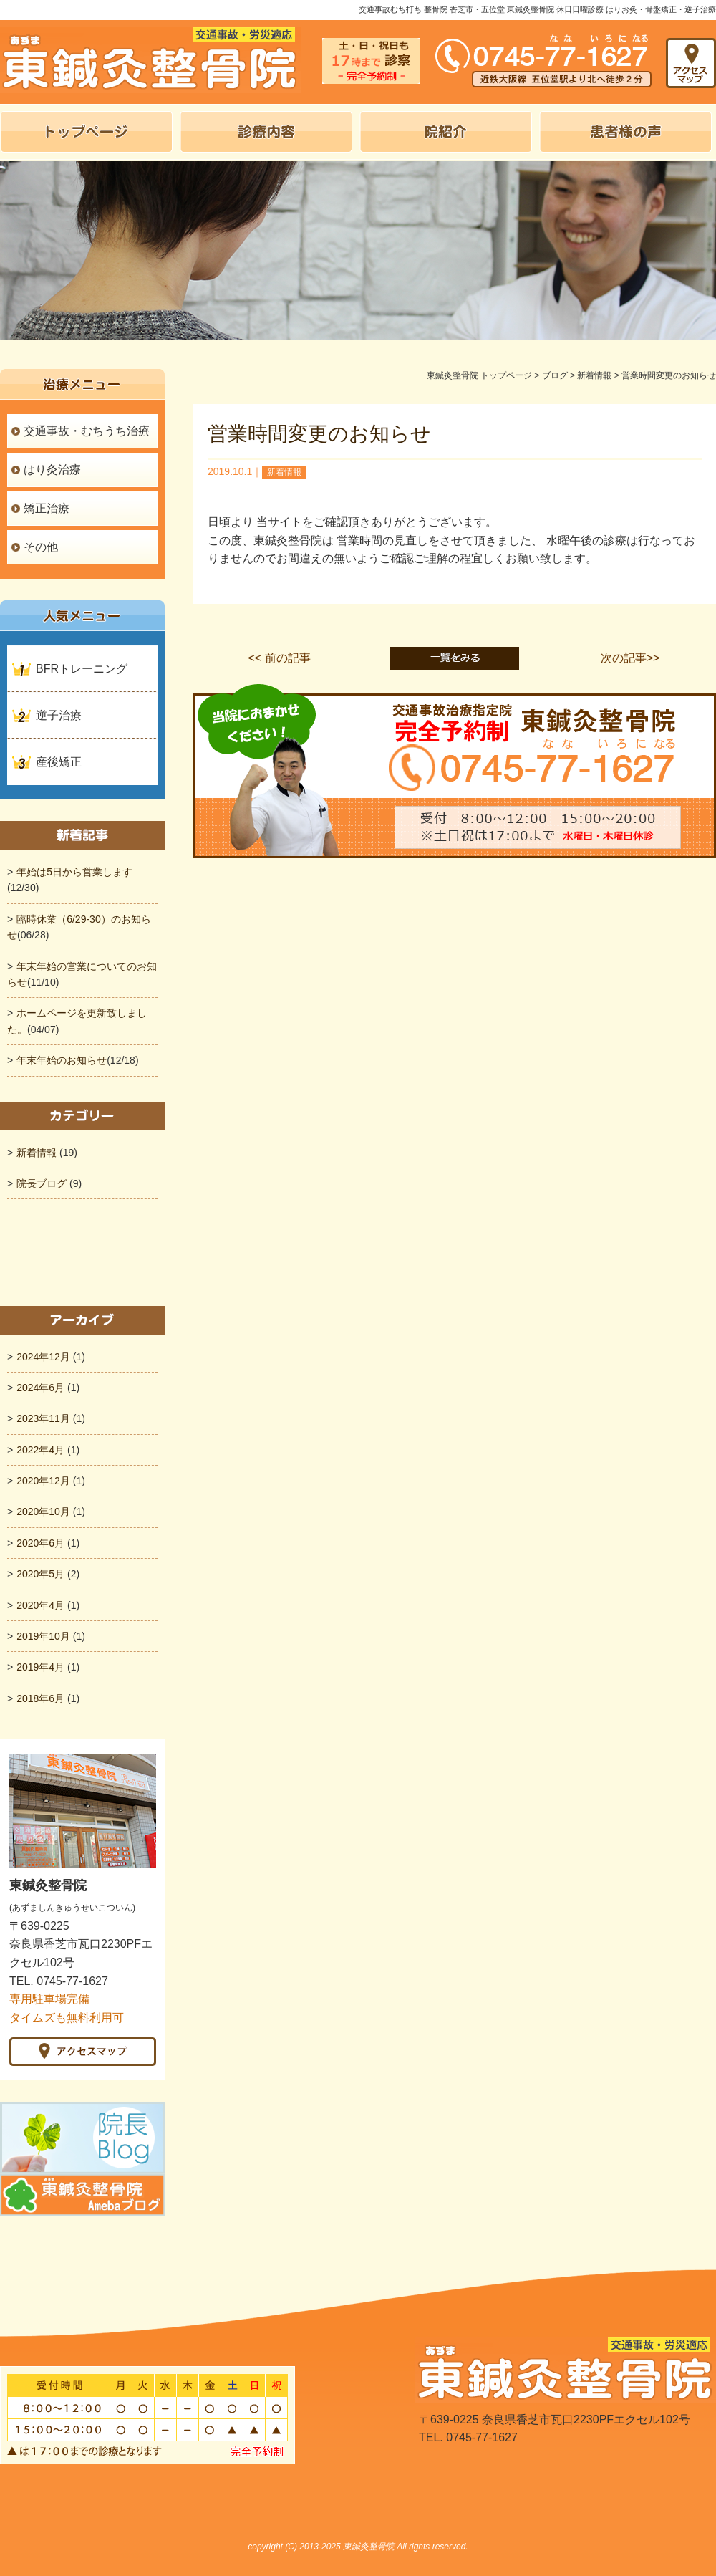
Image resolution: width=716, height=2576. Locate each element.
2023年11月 (43, 1418)
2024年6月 (40, 1387)
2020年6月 (40, 1543)
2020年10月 (43, 1511)
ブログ (555, 375)
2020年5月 (40, 1574)
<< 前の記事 (279, 658)
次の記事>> (630, 658)
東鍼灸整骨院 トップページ (479, 375)
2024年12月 (43, 1357)
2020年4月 (40, 1605)
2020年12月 (43, 1480)
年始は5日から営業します (74, 872)
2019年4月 (40, 1667)
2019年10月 (43, 1636)
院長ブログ (41, 1183)
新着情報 (594, 375)
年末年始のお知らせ (61, 1060)
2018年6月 (40, 1698)
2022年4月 (40, 1450)
